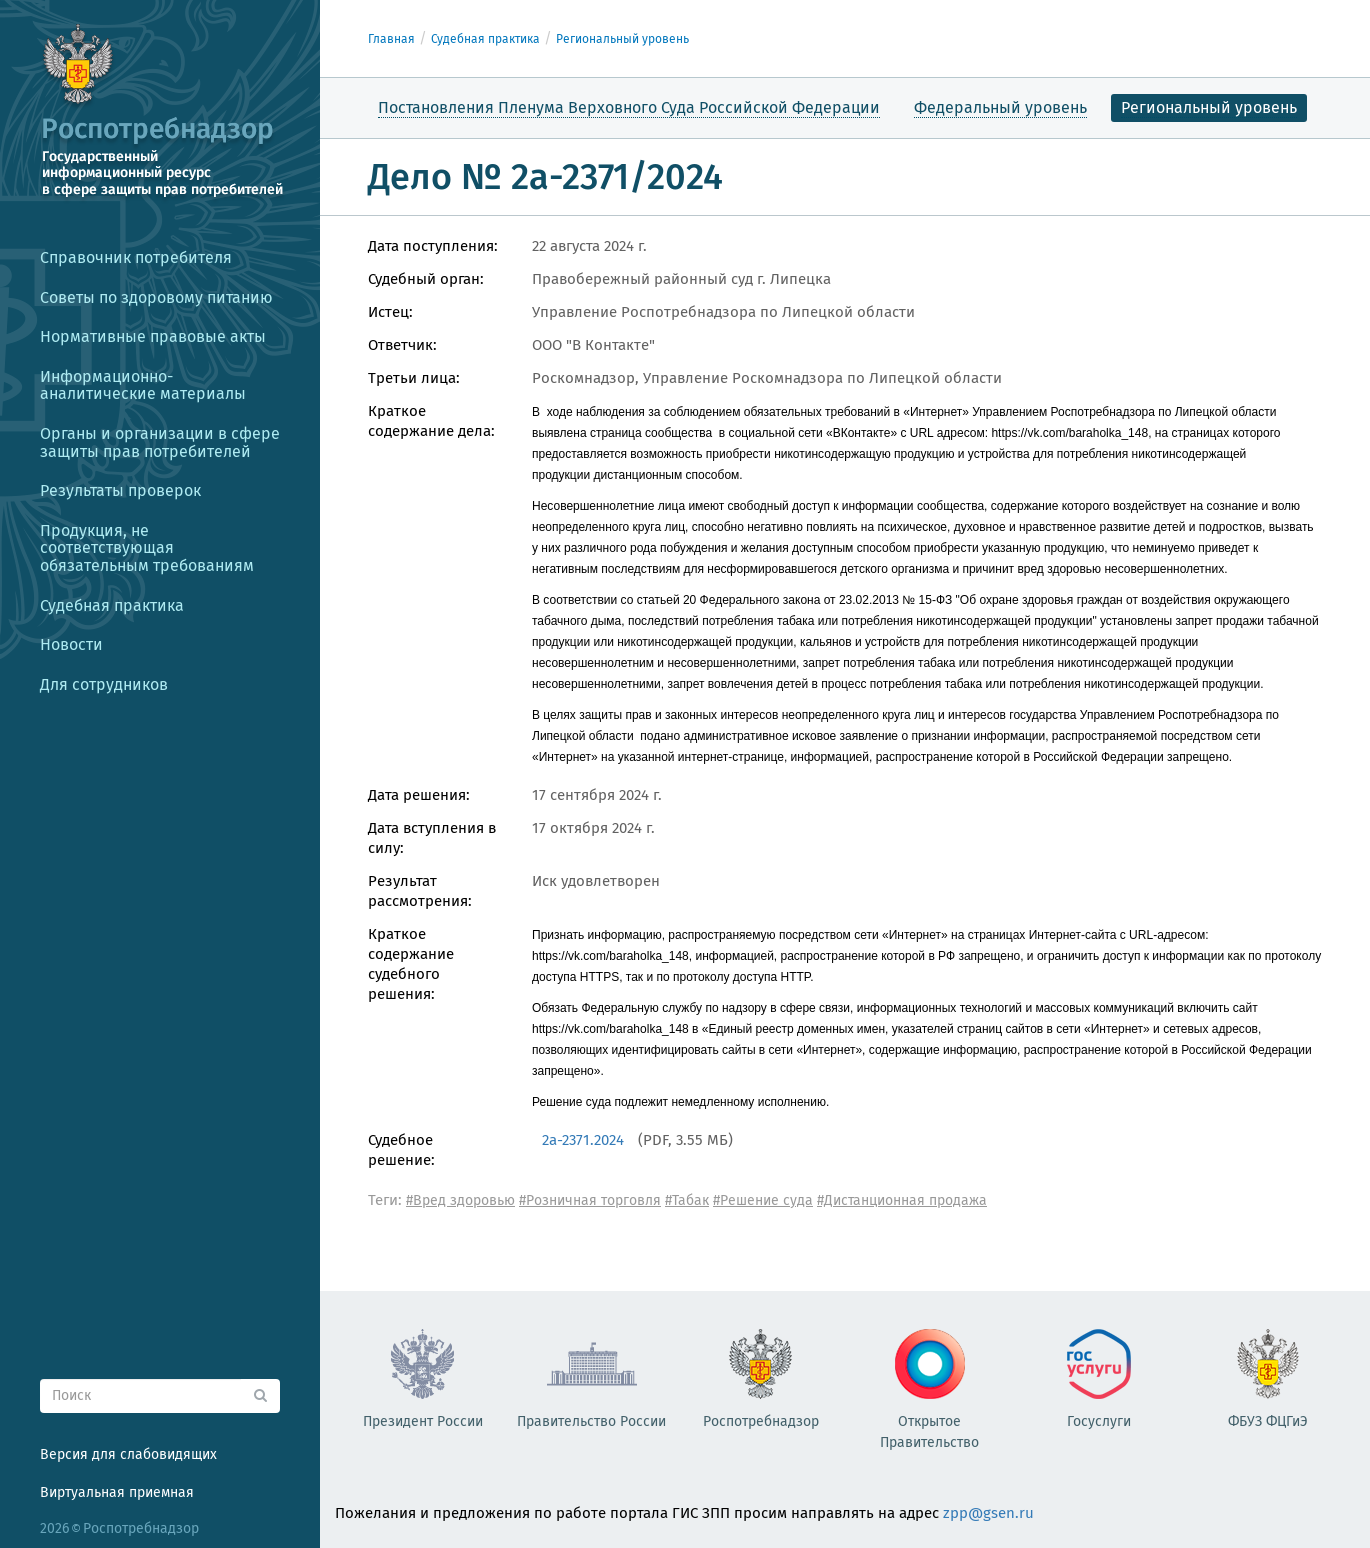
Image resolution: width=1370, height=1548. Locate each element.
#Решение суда (763, 1200)
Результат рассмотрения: (420, 891)
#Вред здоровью (460, 1200)
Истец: (390, 312)
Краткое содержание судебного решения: (411, 964)
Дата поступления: (433, 246)
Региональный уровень (622, 39)
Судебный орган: (426, 279)
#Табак (687, 1200)
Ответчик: (402, 345)
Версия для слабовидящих (128, 1454)
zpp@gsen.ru (988, 1513)
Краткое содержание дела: (431, 421)
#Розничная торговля (590, 1200)
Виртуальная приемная (117, 1492)
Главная (391, 39)
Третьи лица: (414, 378)
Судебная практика (485, 39)
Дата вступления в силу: (432, 838)
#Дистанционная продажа (902, 1200)
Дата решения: (419, 795)
